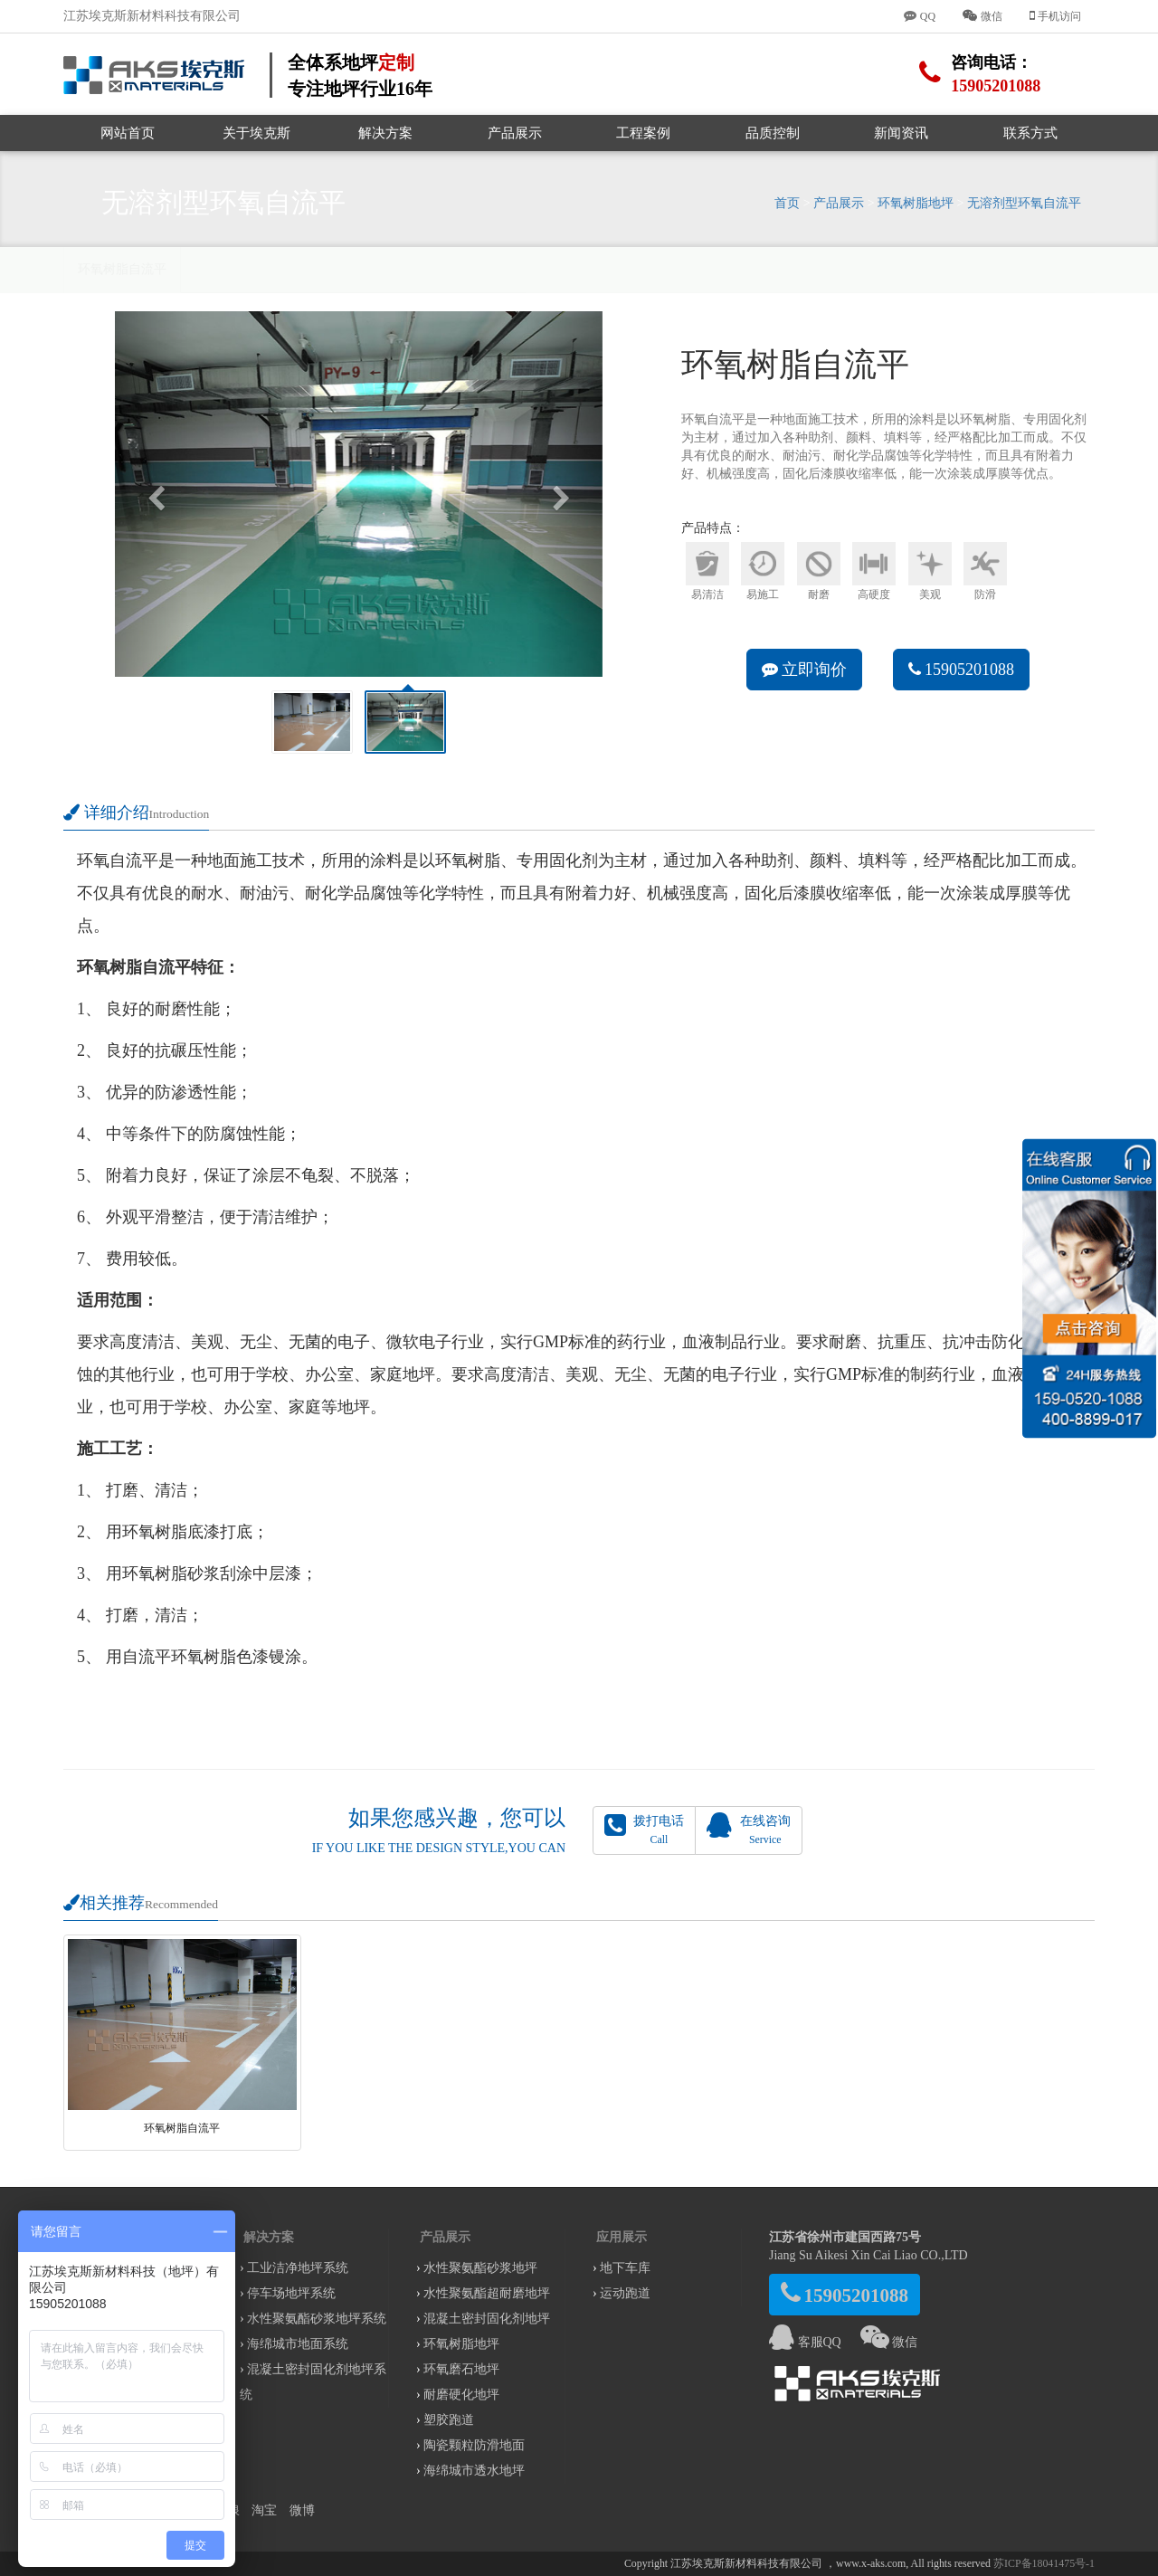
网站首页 (127, 133)
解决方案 (385, 133)
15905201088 (961, 670)
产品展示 (515, 133)
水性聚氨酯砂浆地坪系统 (316, 2318)
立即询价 (805, 670)
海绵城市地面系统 (297, 2344)
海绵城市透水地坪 (474, 2470)
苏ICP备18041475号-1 (1044, 2563)
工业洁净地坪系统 (297, 2268)
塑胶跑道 (448, 2420)
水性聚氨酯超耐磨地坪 (486, 2293)
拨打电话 (644, 1829)
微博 (302, 2510)
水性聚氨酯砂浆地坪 (480, 2268)
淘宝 (264, 2510)
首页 (787, 203)
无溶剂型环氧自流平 (1024, 203)
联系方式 (1030, 133)
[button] (151, 494)
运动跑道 (625, 2293)
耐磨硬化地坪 (461, 2394)
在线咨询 (748, 1829)
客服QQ (805, 2342)
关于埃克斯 (256, 133)
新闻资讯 (901, 133)
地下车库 (625, 2268)
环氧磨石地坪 (461, 2369)
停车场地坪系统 (291, 2293)
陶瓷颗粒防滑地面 (474, 2445)
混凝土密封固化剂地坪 (486, 2318)
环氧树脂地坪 (916, 203)
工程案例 (643, 133)
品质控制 (772, 133)
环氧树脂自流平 (122, 269)
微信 (889, 2342)
